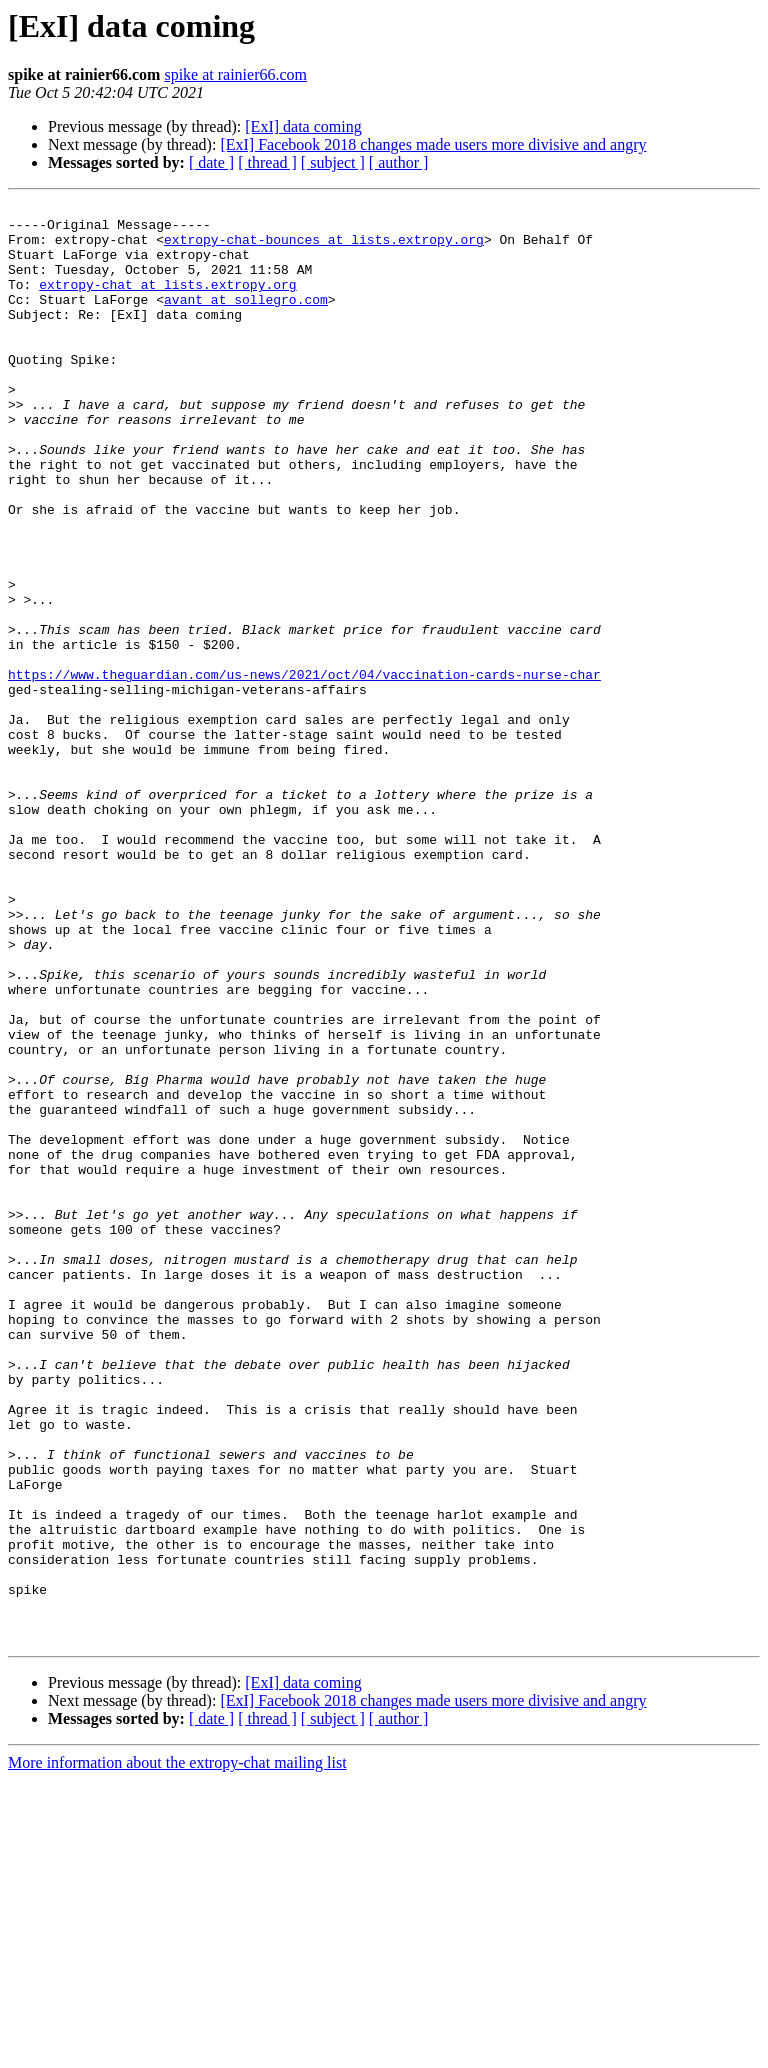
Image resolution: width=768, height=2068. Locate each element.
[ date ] (211, 162)
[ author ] (399, 162)
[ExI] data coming (303, 126)
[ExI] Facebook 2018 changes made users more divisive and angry (433, 144)
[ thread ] (267, 162)
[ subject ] (333, 162)
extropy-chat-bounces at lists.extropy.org (324, 248)
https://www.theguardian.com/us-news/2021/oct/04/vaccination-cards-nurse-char (304, 770)
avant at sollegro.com (246, 320)
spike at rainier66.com (235, 74)
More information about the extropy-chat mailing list (177, 2050)
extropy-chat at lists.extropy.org (167, 302)
